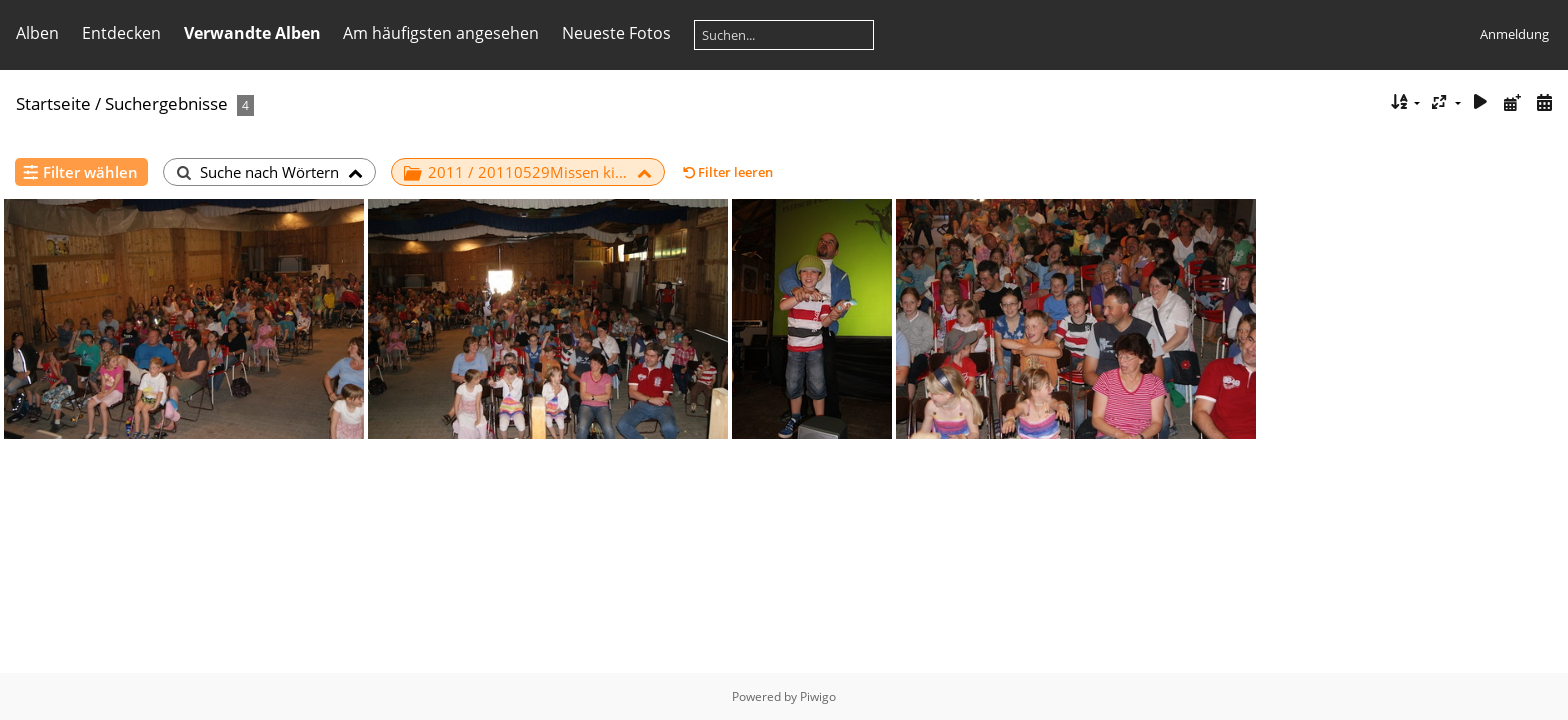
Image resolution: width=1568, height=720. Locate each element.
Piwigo (818, 696)
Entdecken (121, 33)
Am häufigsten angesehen (441, 33)
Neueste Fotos (616, 33)
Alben (37, 33)
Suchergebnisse (166, 103)
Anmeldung (1514, 34)
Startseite (53, 103)
